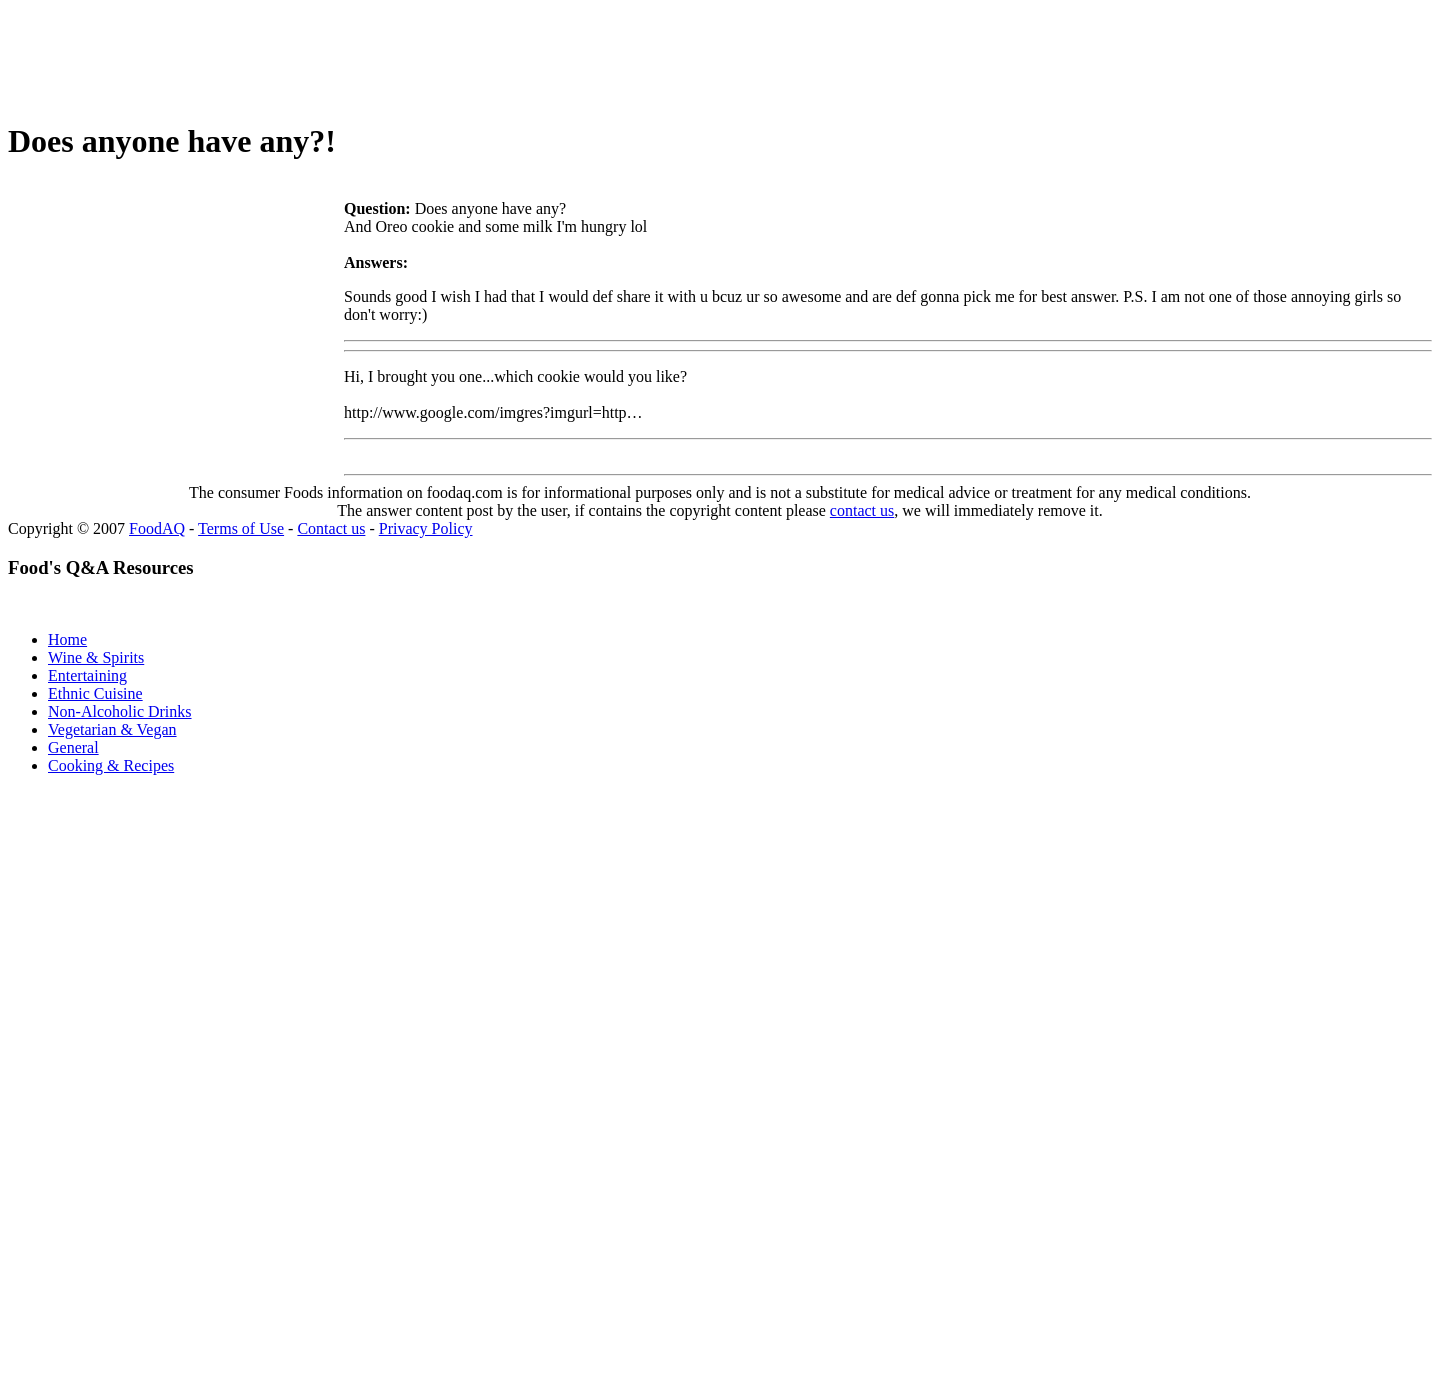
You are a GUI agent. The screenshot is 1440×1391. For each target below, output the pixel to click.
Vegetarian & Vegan (112, 729)
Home (67, 639)
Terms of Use (241, 528)
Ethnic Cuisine (95, 693)
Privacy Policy (426, 528)
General (73, 747)
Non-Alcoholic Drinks (120, 711)
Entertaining (87, 675)
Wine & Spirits (96, 657)
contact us (862, 510)
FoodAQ (157, 528)
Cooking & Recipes (111, 765)
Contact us (331, 528)
